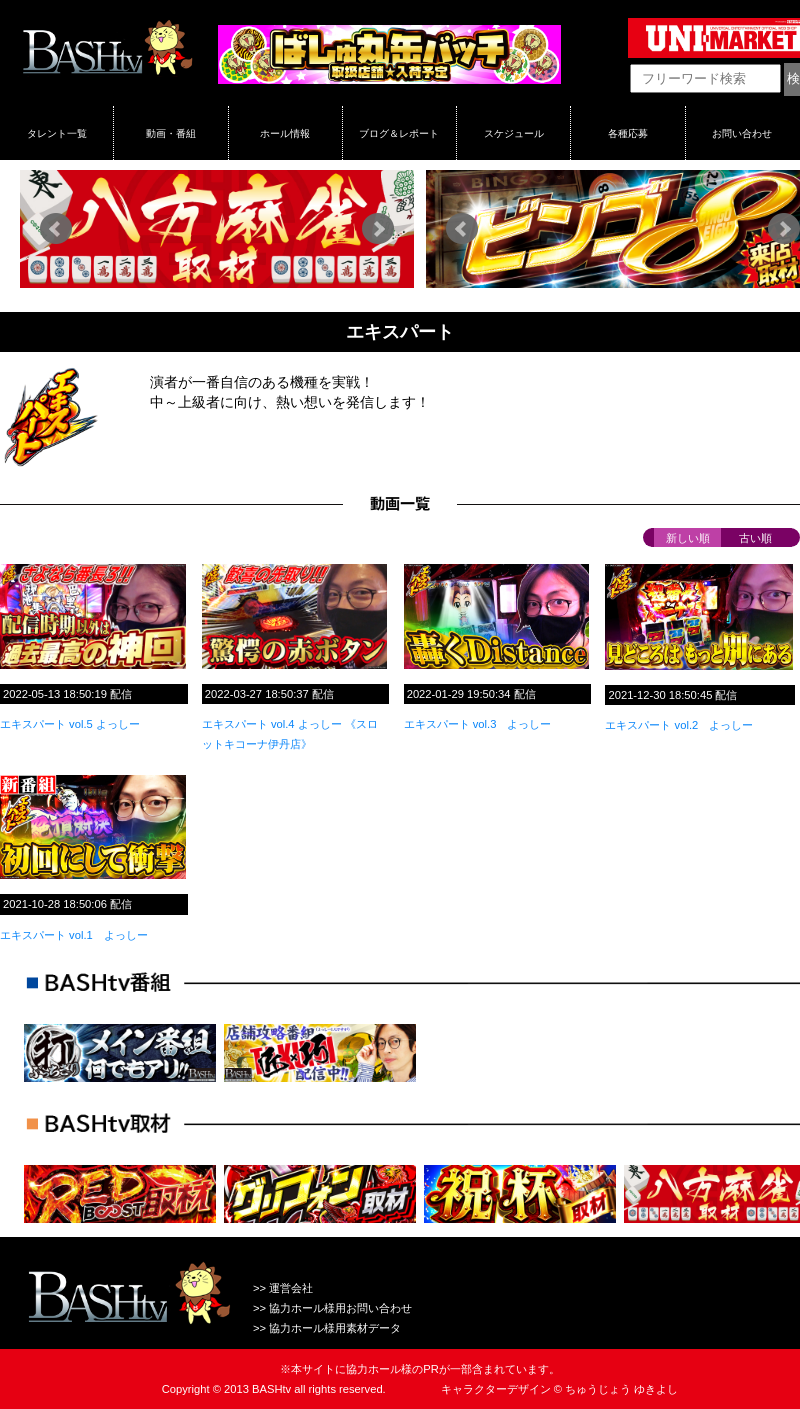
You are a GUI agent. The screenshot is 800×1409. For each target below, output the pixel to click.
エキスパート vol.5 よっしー (70, 724)
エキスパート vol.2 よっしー (679, 725)
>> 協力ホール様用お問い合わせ (332, 1308)
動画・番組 (171, 133)
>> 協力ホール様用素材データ (327, 1328)
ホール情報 (285, 133)
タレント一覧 (57, 133)
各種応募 (628, 133)
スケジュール (514, 133)
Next (378, 229)
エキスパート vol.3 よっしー (478, 724)
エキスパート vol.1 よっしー (74, 935)
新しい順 (688, 538)
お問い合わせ (742, 133)
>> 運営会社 (283, 1288)
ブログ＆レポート (399, 133)
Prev (56, 229)
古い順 (755, 538)
